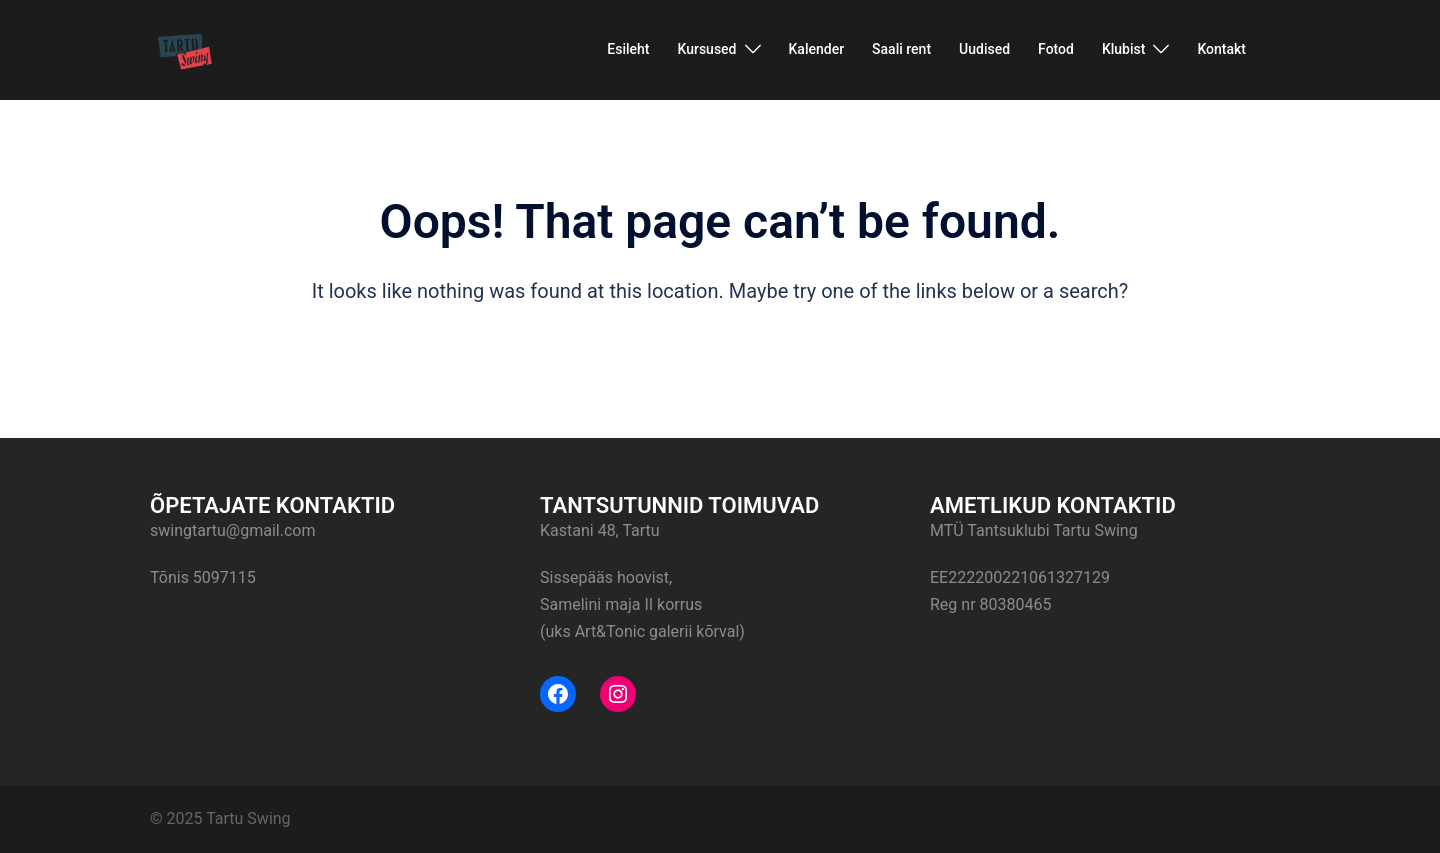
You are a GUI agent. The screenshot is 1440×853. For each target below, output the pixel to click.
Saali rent (901, 49)
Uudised (984, 49)
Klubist (1124, 49)
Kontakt (1221, 49)
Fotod (1056, 49)
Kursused (706, 49)
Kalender (817, 49)
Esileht (628, 49)
